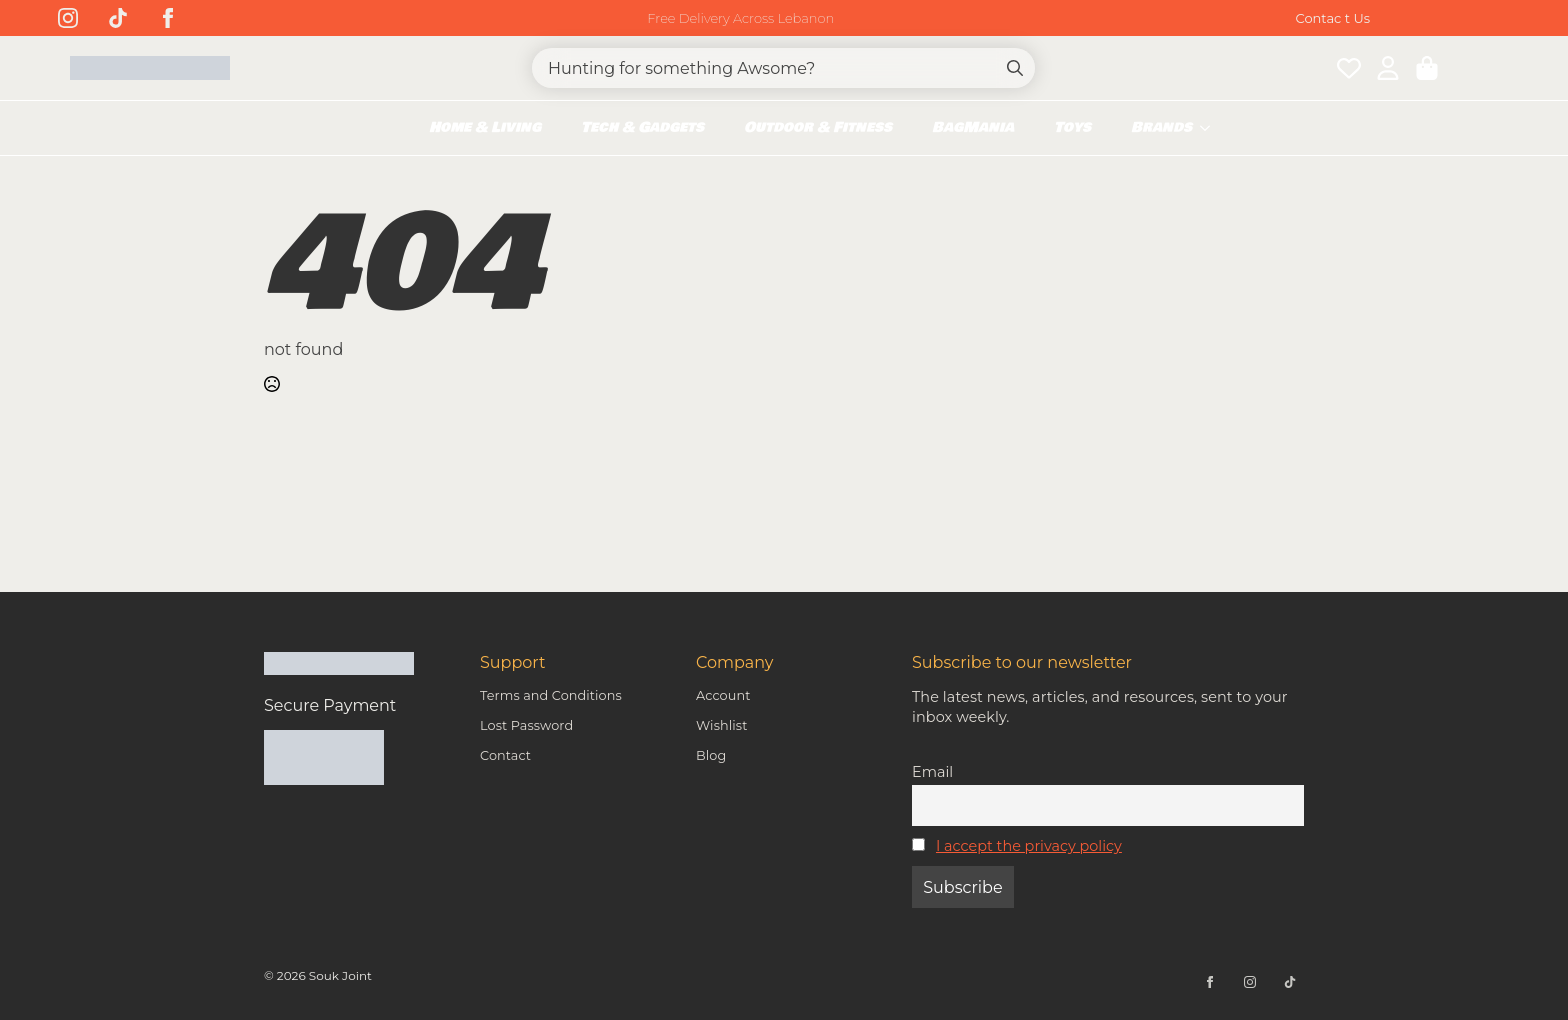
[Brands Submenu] (1211, 128)
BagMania (973, 127)
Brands (1161, 127)
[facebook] (168, 18)
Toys (1072, 127)
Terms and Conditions (551, 695)
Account (723, 695)
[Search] (1015, 68)
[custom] (118, 18)
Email (932, 772)
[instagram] (68, 18)
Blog (711, 755)
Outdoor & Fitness (818, 127)
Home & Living (485, 127)
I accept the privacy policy (1029, 846)
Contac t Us (1333, 18)
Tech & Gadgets (642, 127)
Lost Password (526, 725)
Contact (505, 755)
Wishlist (721, 725)
